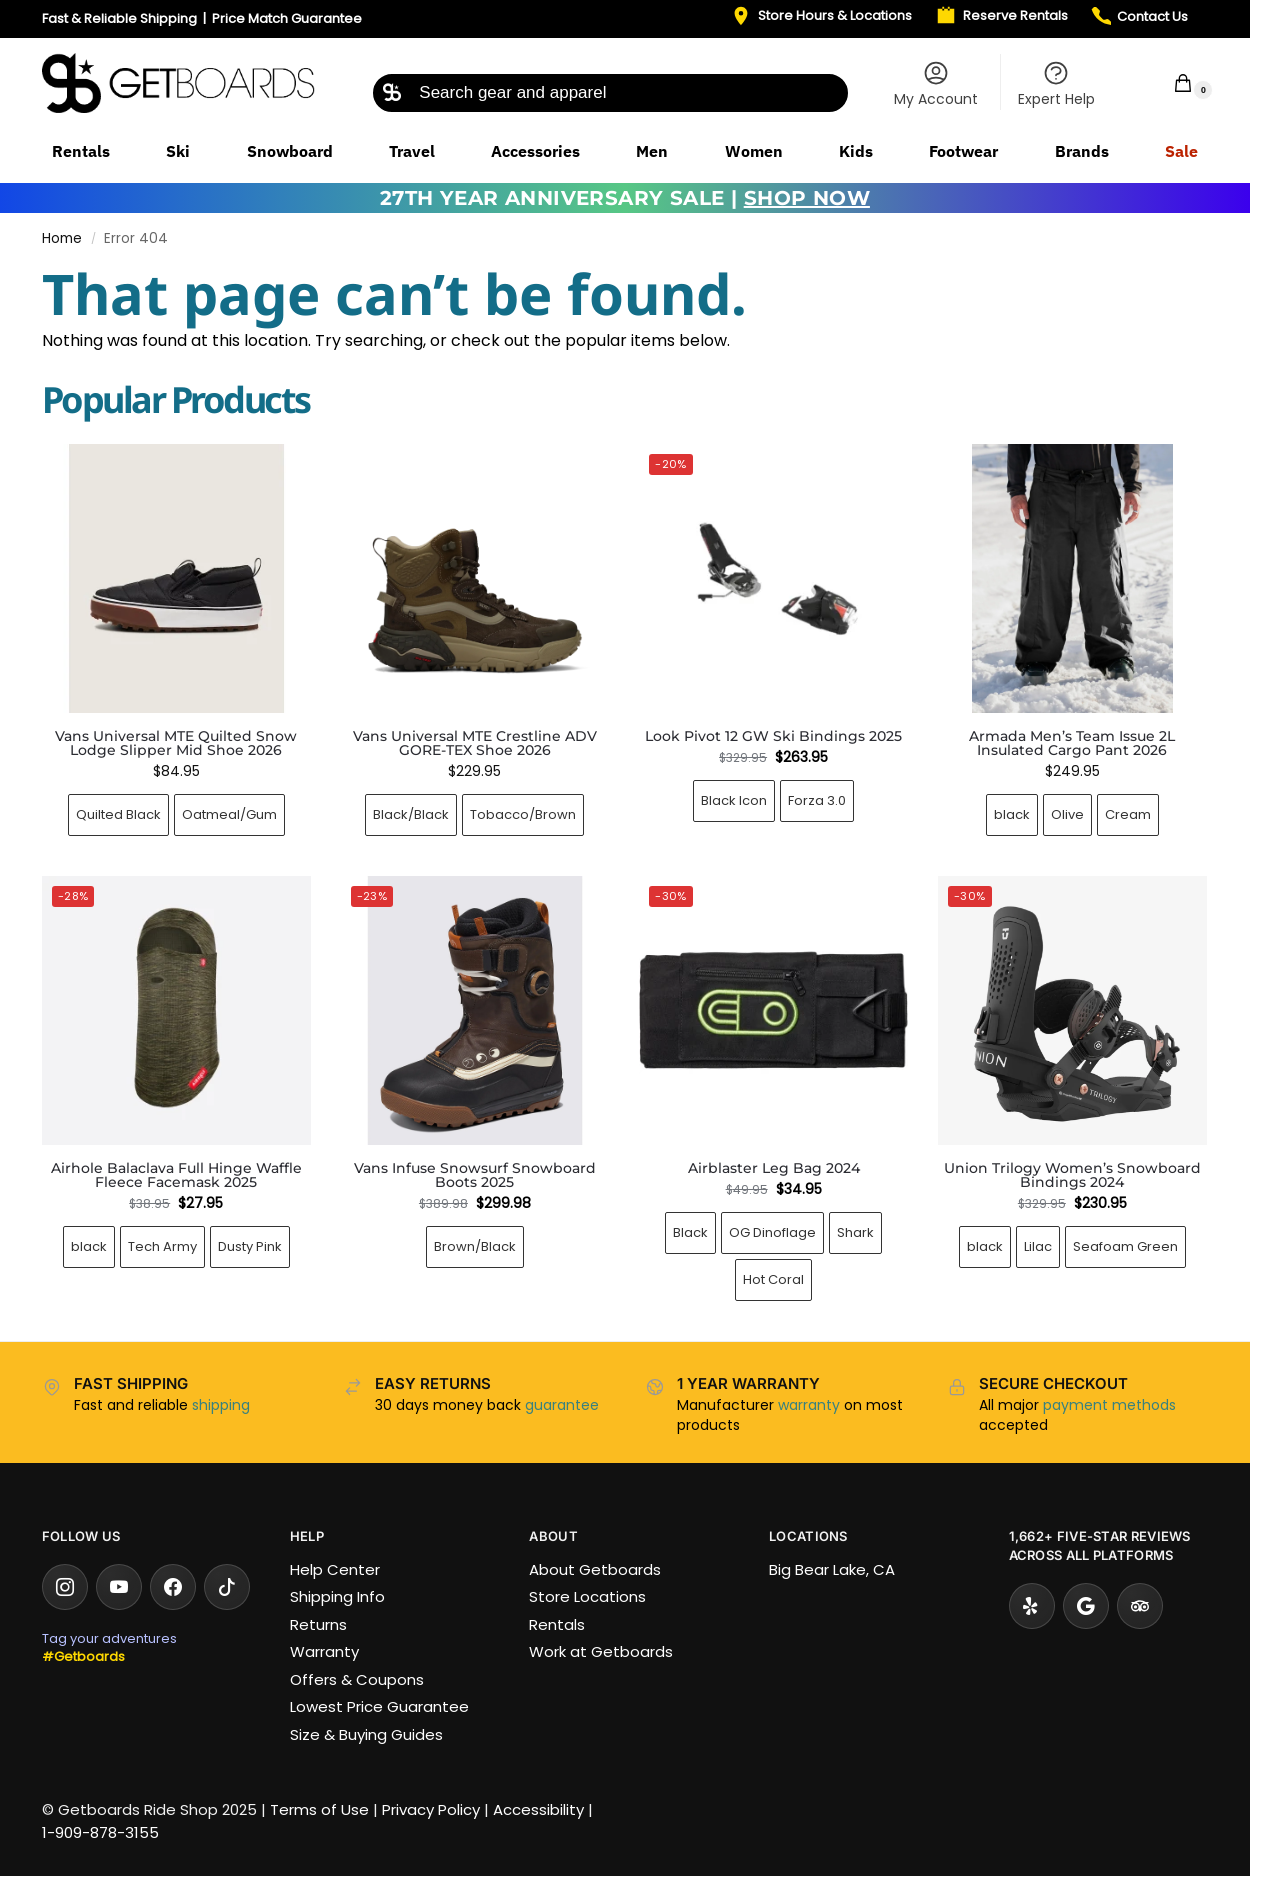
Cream (1128, 814)
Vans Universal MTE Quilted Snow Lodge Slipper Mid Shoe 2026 (176, 743)
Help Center (335, 1569)
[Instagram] (65, 1587)
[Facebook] (173, 1587)
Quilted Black (118, 814)
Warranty (324, 1651)
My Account (936, 84)
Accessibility (538, 1809)
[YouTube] (119, 1587)
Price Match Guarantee (287, 18)
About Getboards (595, 1569)
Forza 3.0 (817, 800)
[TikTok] (227, 1587)
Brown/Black (475, 1246)
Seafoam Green (1125, 1246)
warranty (809, 1405)
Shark (855, 1232)
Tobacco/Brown (523, 814)
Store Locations (587, 1596)
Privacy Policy (431, 1809)
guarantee (562, 1405)
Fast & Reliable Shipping (119, 18)
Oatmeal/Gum (229, 814)
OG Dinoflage (772, 1232)
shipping (221, 1405)
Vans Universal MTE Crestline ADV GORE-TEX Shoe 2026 (475, 743)
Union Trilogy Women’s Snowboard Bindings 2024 (1072, 1175)
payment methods (1109, 1405)
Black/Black (411, 814)
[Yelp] (1032, 1606)
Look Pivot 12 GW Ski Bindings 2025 (773, 736)
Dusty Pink (250, 1246)
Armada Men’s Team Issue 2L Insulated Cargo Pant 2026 (1072, 743)
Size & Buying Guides (366, 1734)
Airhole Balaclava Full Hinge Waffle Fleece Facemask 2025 (176, 1175)
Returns (318, 1624)
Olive (1067, 814)
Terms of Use (319, 1809)
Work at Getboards (601, 1651)
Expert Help (1056, 84)
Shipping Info (337, 1596)
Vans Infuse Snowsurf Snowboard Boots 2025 (475, 1175)
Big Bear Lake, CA (832, 1569)
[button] (1170, 82)
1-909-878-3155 (100, 1832)
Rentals (557, 1624)
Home (62, 238)
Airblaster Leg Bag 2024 (774, 1168)
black (1012, 814)
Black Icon (734, 800)
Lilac (1038, 1246)
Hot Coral (773, 1279)
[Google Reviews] (1086, 1606)
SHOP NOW (807, 198)
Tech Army (162, 1246)
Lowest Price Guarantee (379, 1706)
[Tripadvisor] (1140, 1606)
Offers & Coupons (357, 1679)
